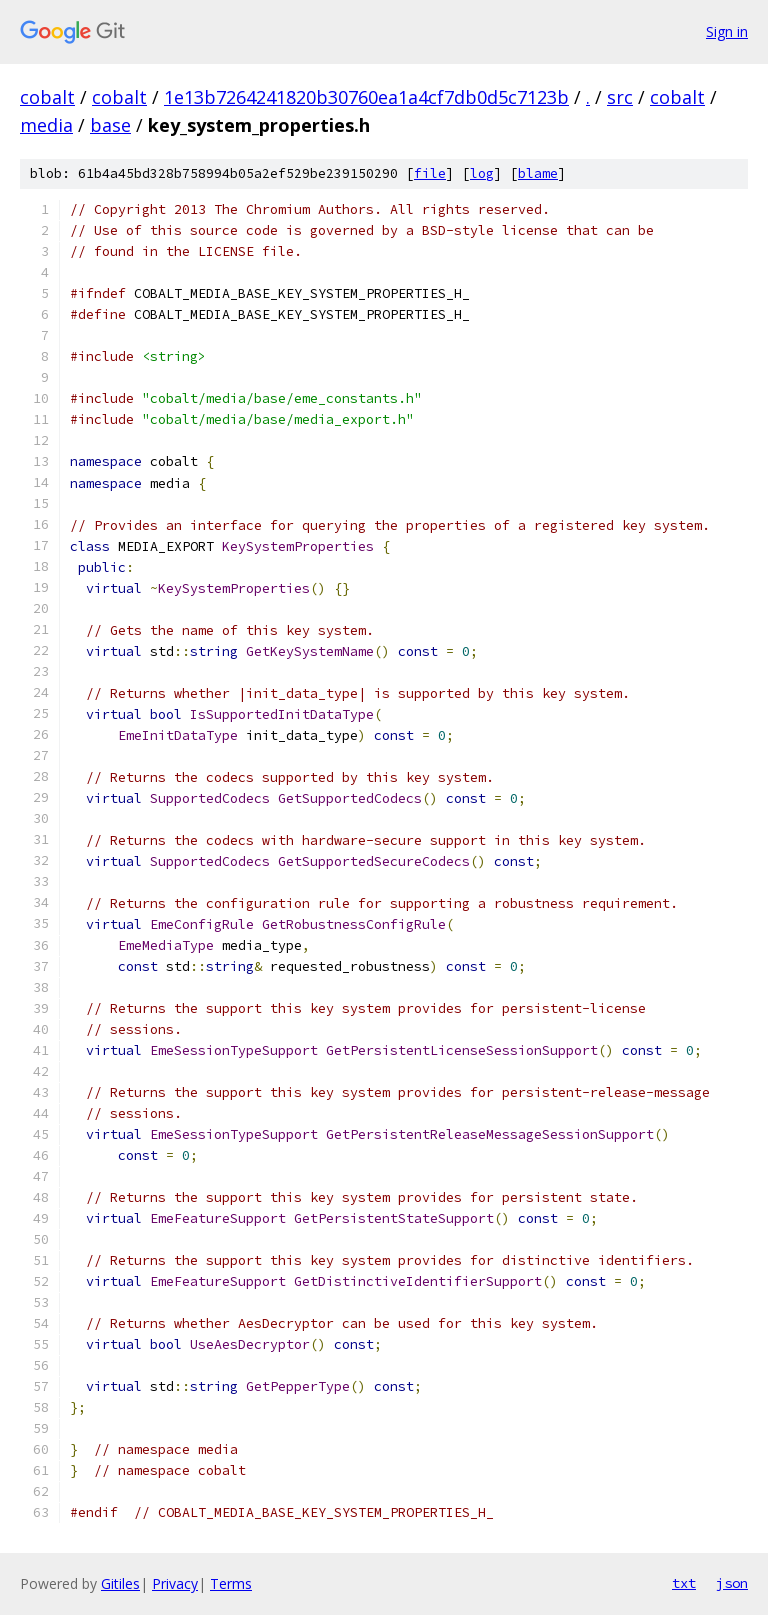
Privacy (175, 1583)
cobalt (47, 97)
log (482, 173)
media (46, 125)
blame (538, 173)
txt (684, 1583)
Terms (231, 1583)
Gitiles (120, 1583)
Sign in (727, 31)
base (110, 125)
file (430, 173)
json (732, 1583)
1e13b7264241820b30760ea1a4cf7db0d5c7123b (366, 97)
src (620, 97)
